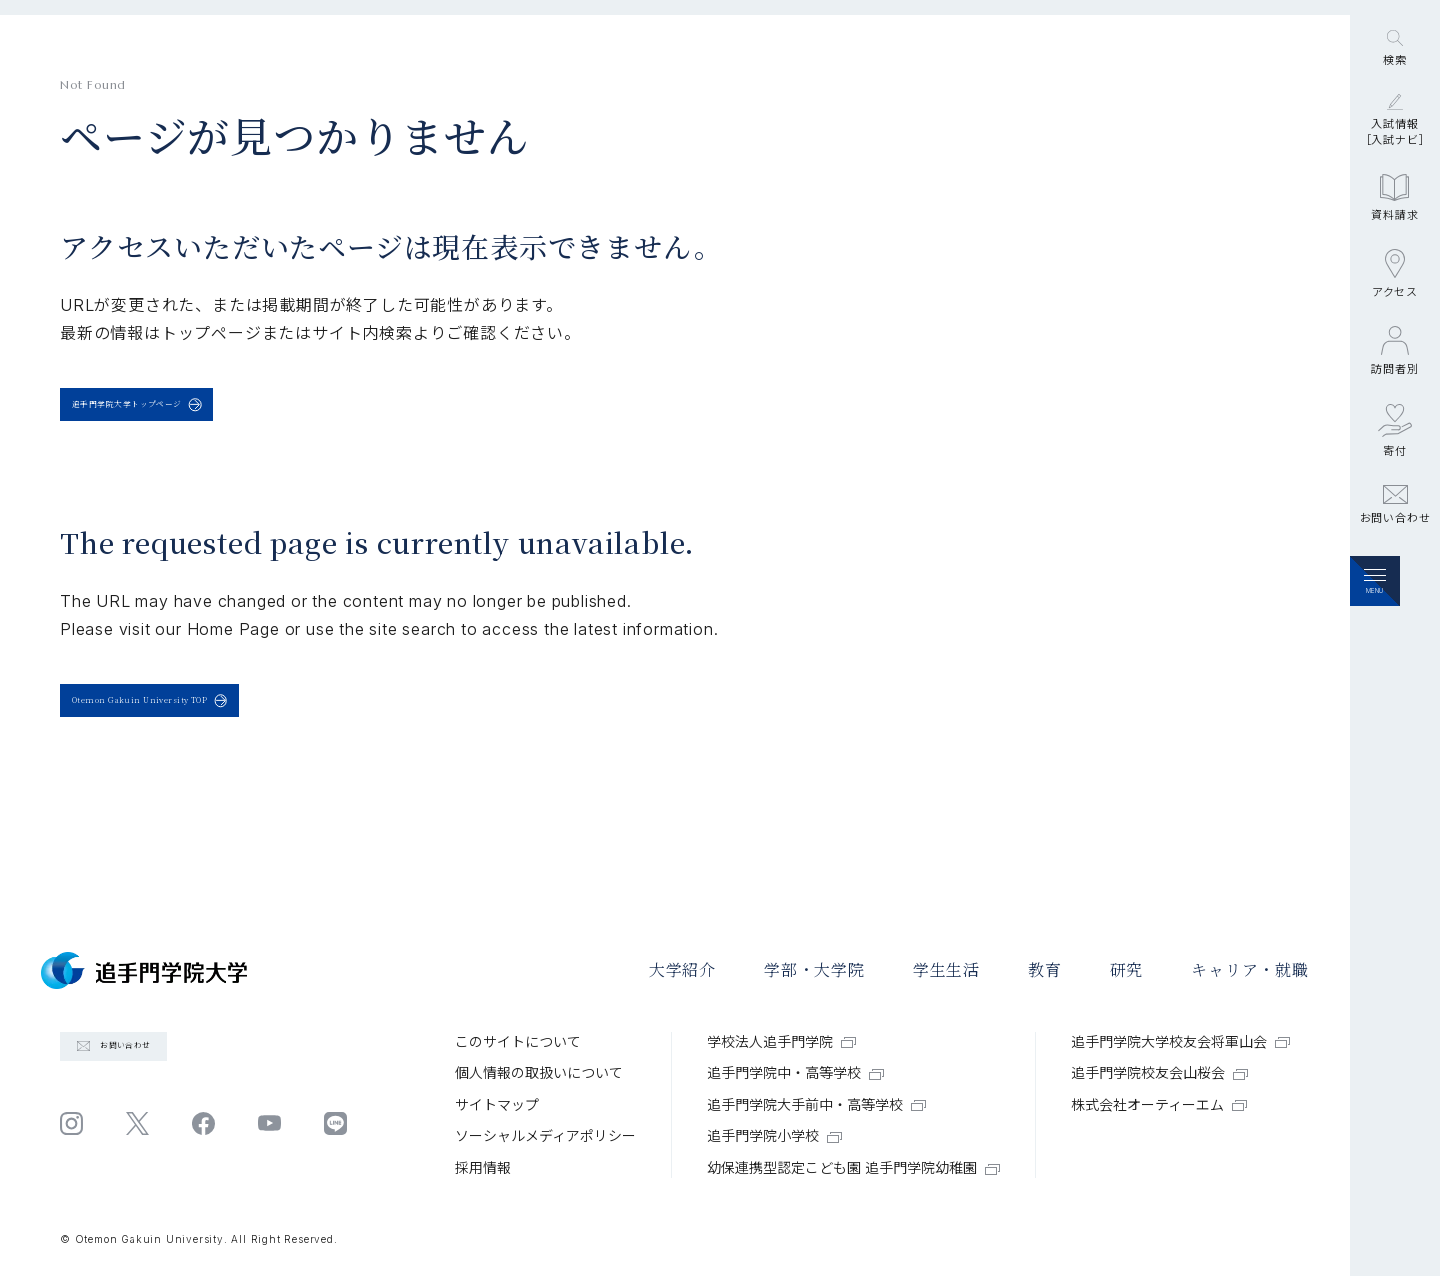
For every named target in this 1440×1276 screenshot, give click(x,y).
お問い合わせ (1395, 621)
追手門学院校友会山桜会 (1159, 1072)
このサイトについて (518, 1041)
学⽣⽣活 (946, 970)
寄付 (1395, 546)
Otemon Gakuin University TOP (221, 738)
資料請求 (1394, 314)
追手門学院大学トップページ (194, 416)
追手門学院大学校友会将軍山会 (1180, 1041)
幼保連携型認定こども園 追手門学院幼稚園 (853, 1167)
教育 (1045, 970)
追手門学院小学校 (774, 1136)
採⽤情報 (483, 1167)
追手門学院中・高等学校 (795, 1072)
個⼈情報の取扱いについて (539, 1072)
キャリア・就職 (1250, 970)
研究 (1127, 970)
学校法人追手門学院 (781, 1041)
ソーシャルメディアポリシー (545, 1136)
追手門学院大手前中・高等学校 (816, 1104)
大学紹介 (682, 970)
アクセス (1395, 390)
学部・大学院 (814, 970)
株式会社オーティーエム (1159, 1104)
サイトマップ (497, 1104)
